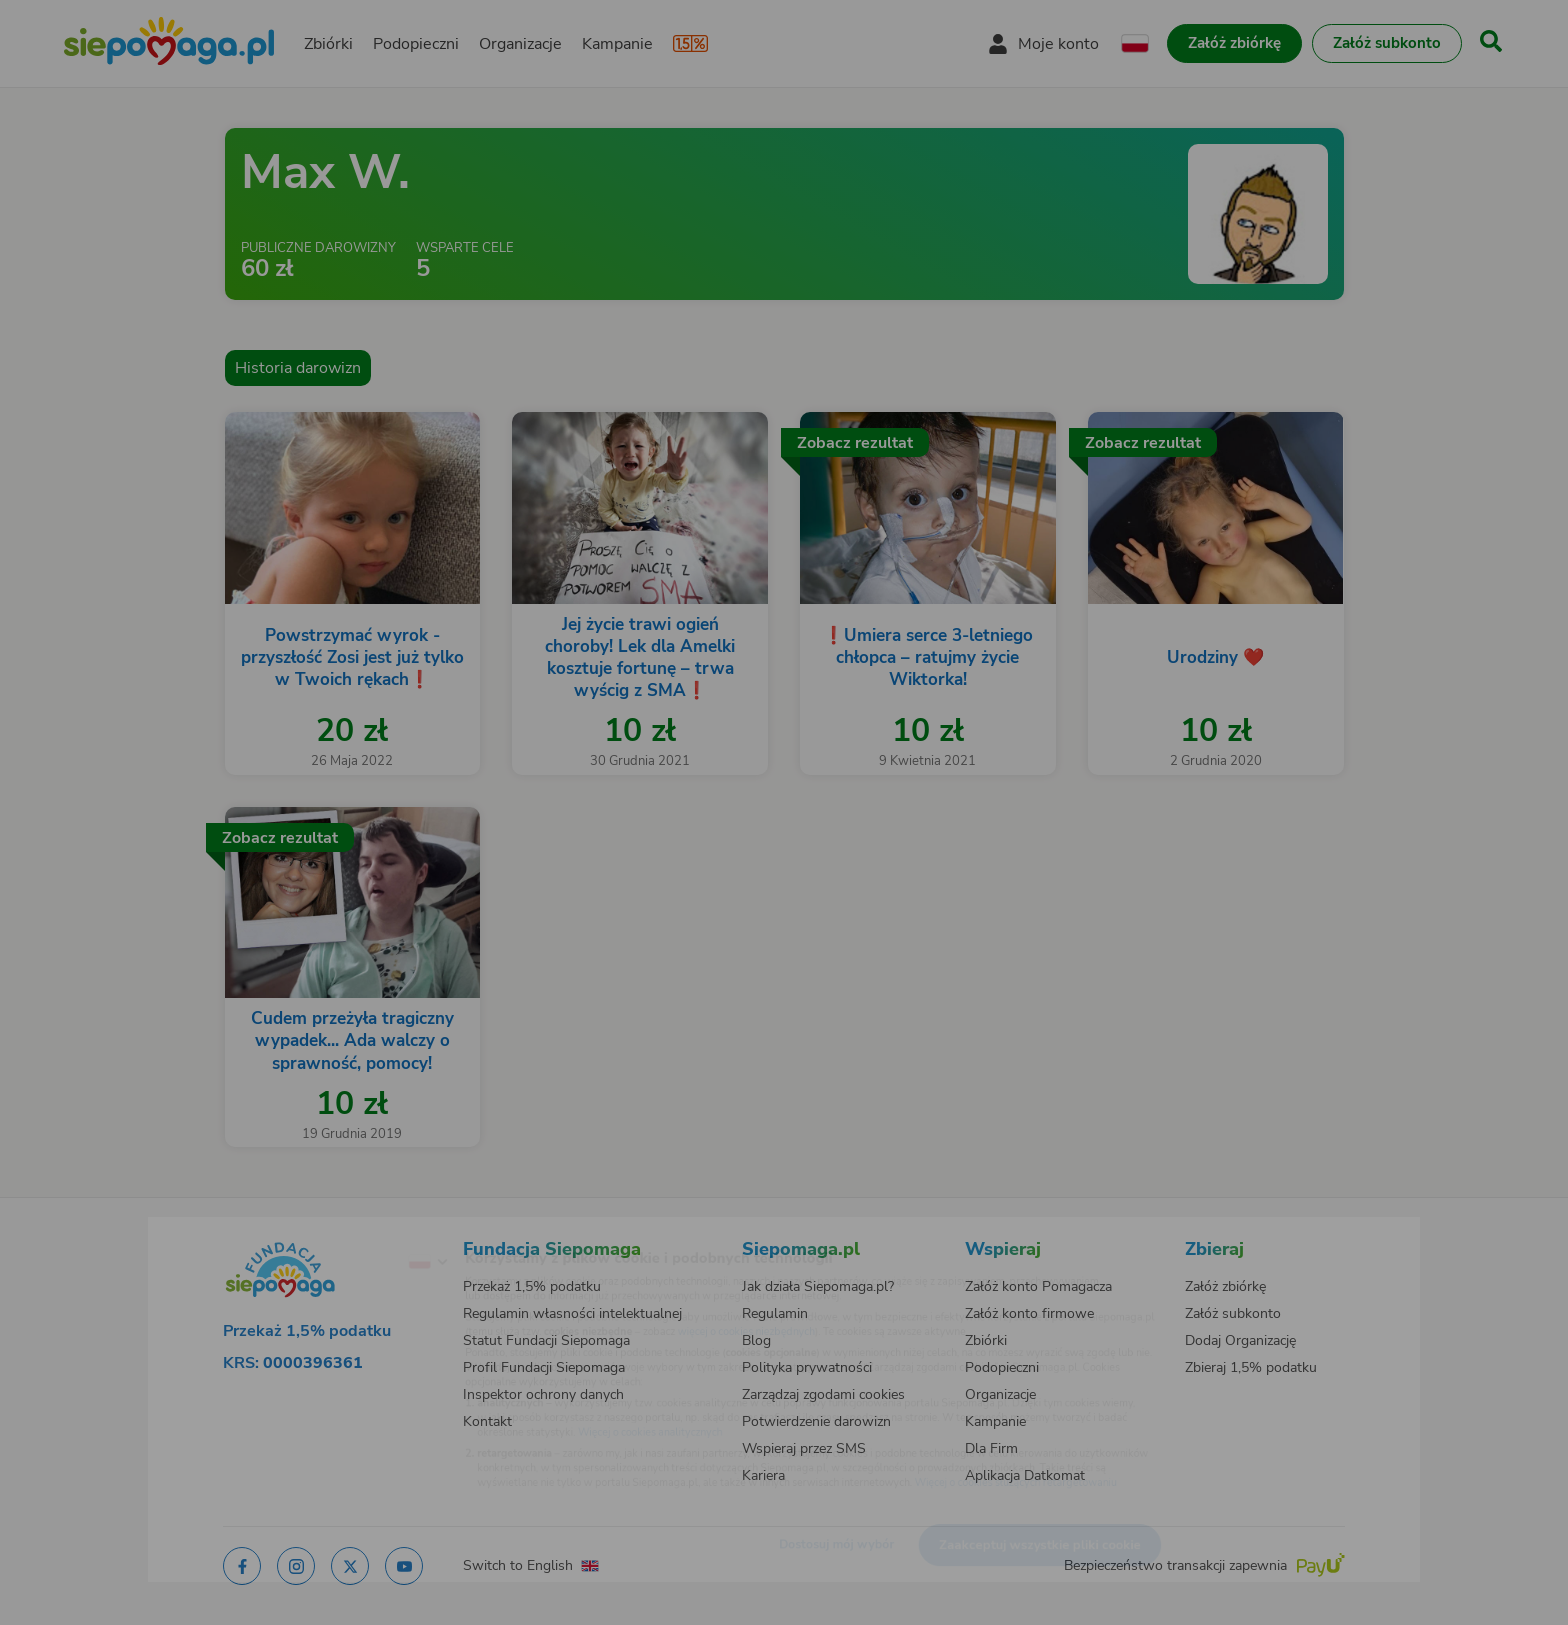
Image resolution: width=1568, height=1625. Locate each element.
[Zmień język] (345, 1230)
